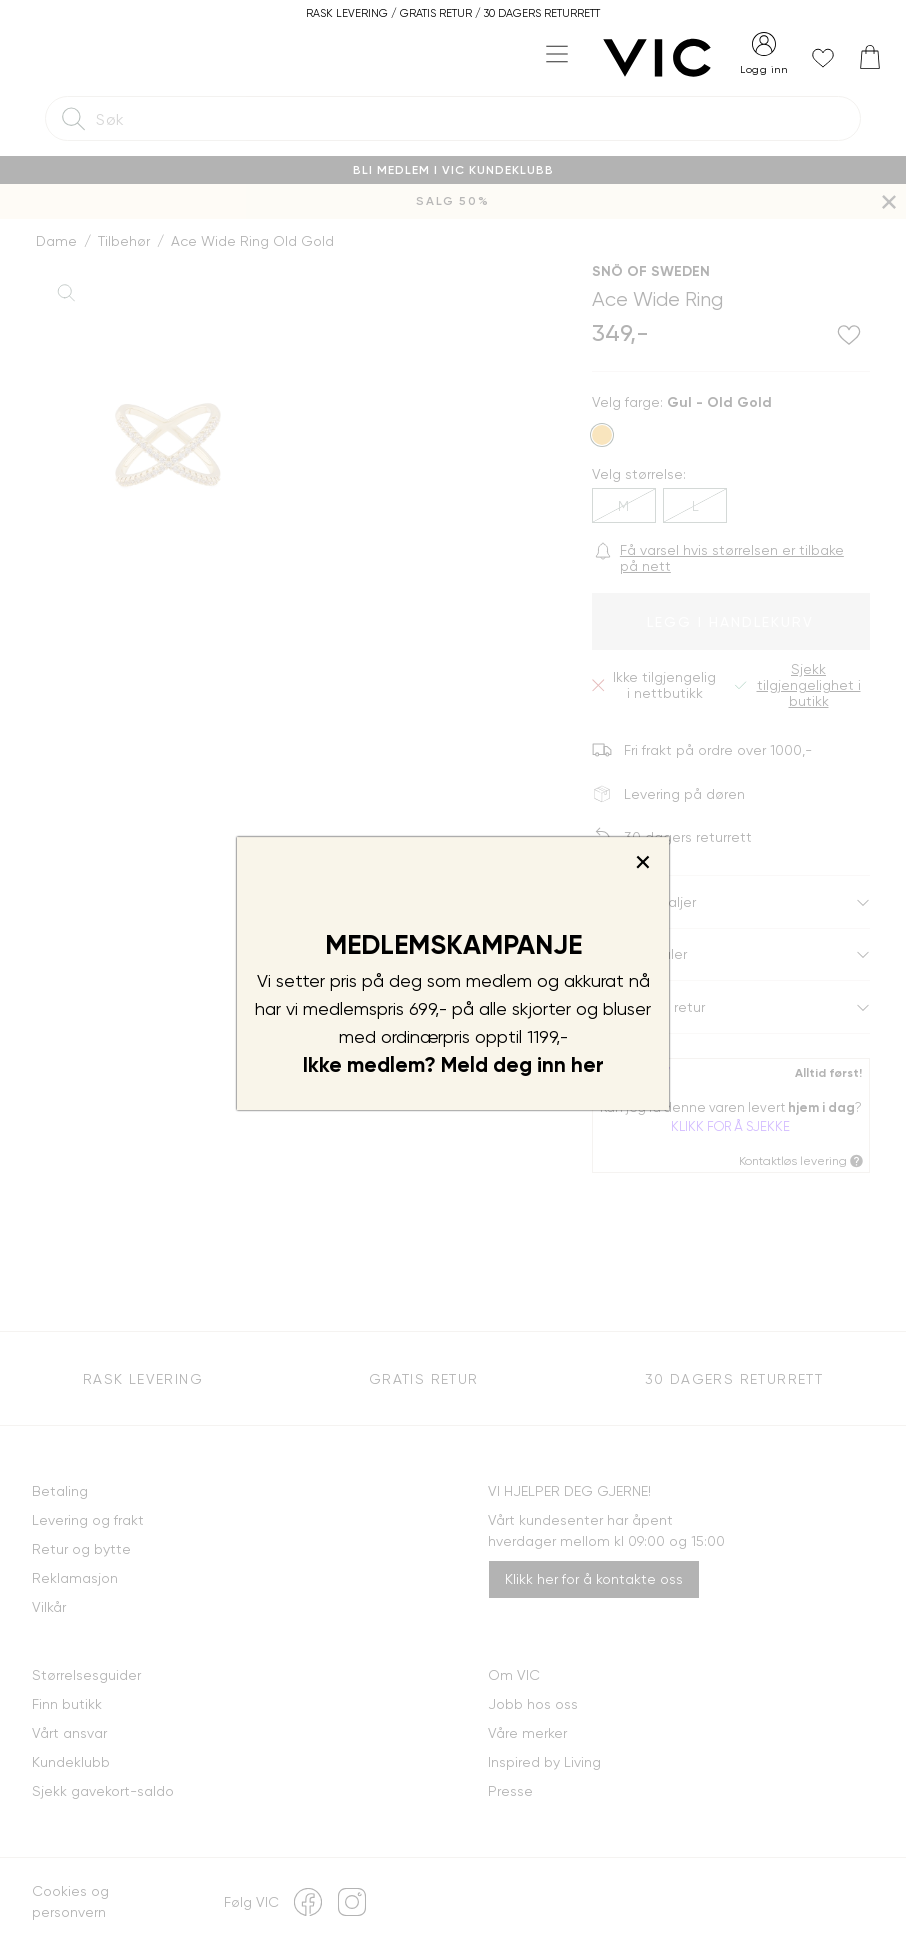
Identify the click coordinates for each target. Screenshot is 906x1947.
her (587, 1065)
